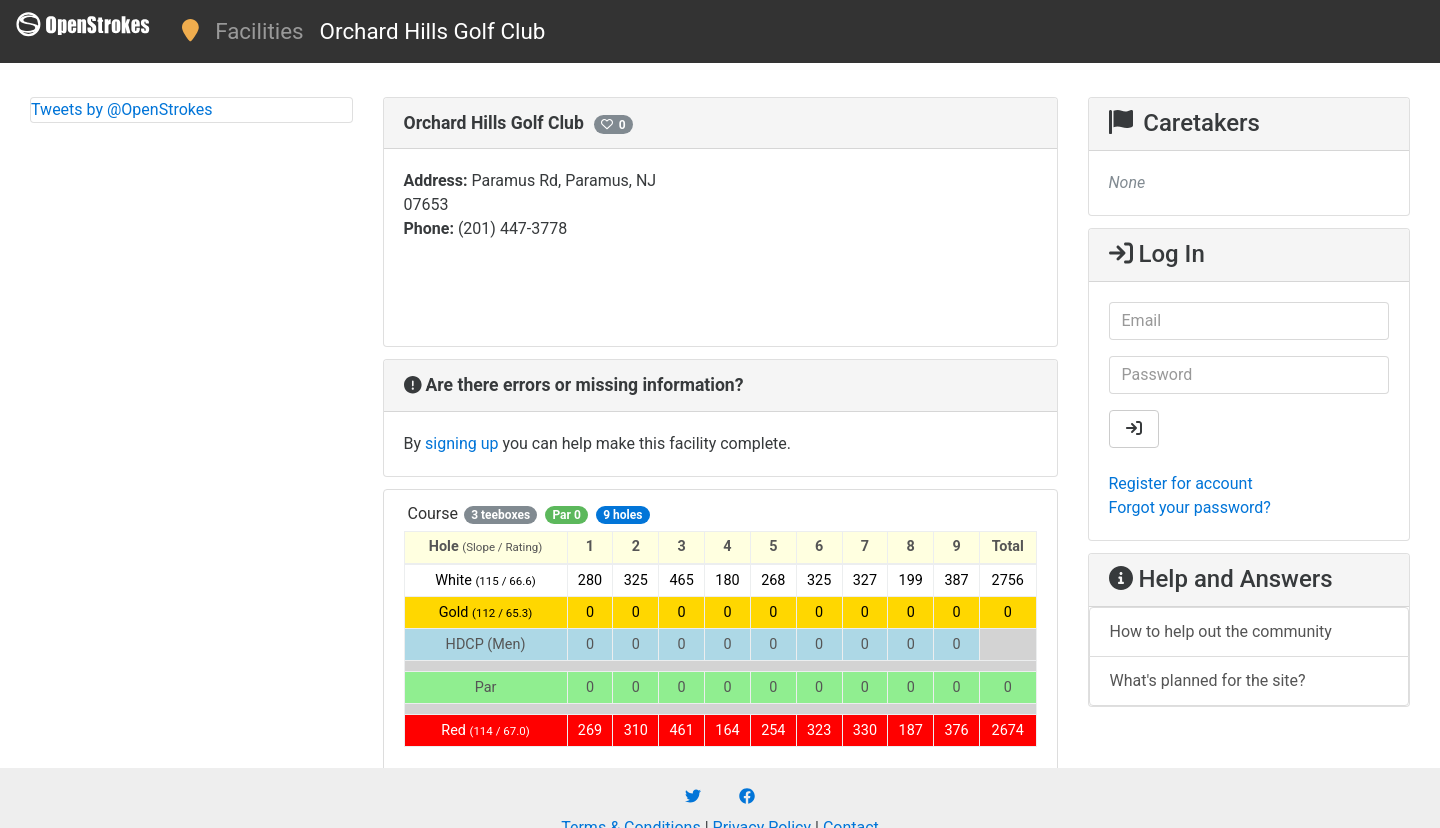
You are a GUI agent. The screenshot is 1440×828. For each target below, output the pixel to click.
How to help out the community (1221, 631)
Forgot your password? (1190, 507)
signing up (461, 443)
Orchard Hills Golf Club (433, 31)
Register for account (1181, 483)
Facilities (259, 31)
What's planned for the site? (1208, 680)
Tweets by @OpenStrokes (122, 109)
